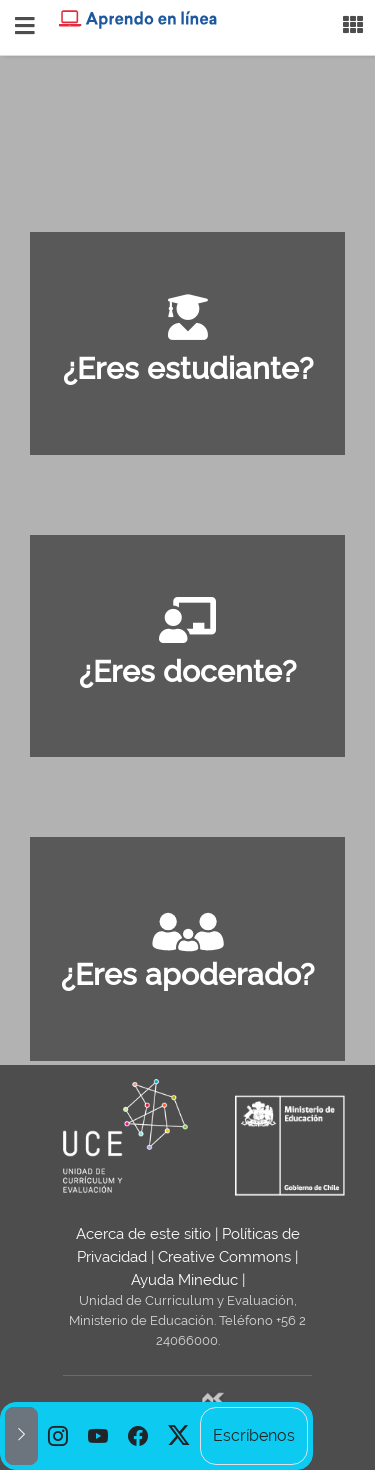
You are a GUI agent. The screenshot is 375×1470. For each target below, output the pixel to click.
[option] (58, 1436)
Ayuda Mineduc (184, 1280)
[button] (21, 1436)
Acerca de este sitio (143, 1234)
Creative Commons (224, 1257)
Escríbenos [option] (254, 1435)
